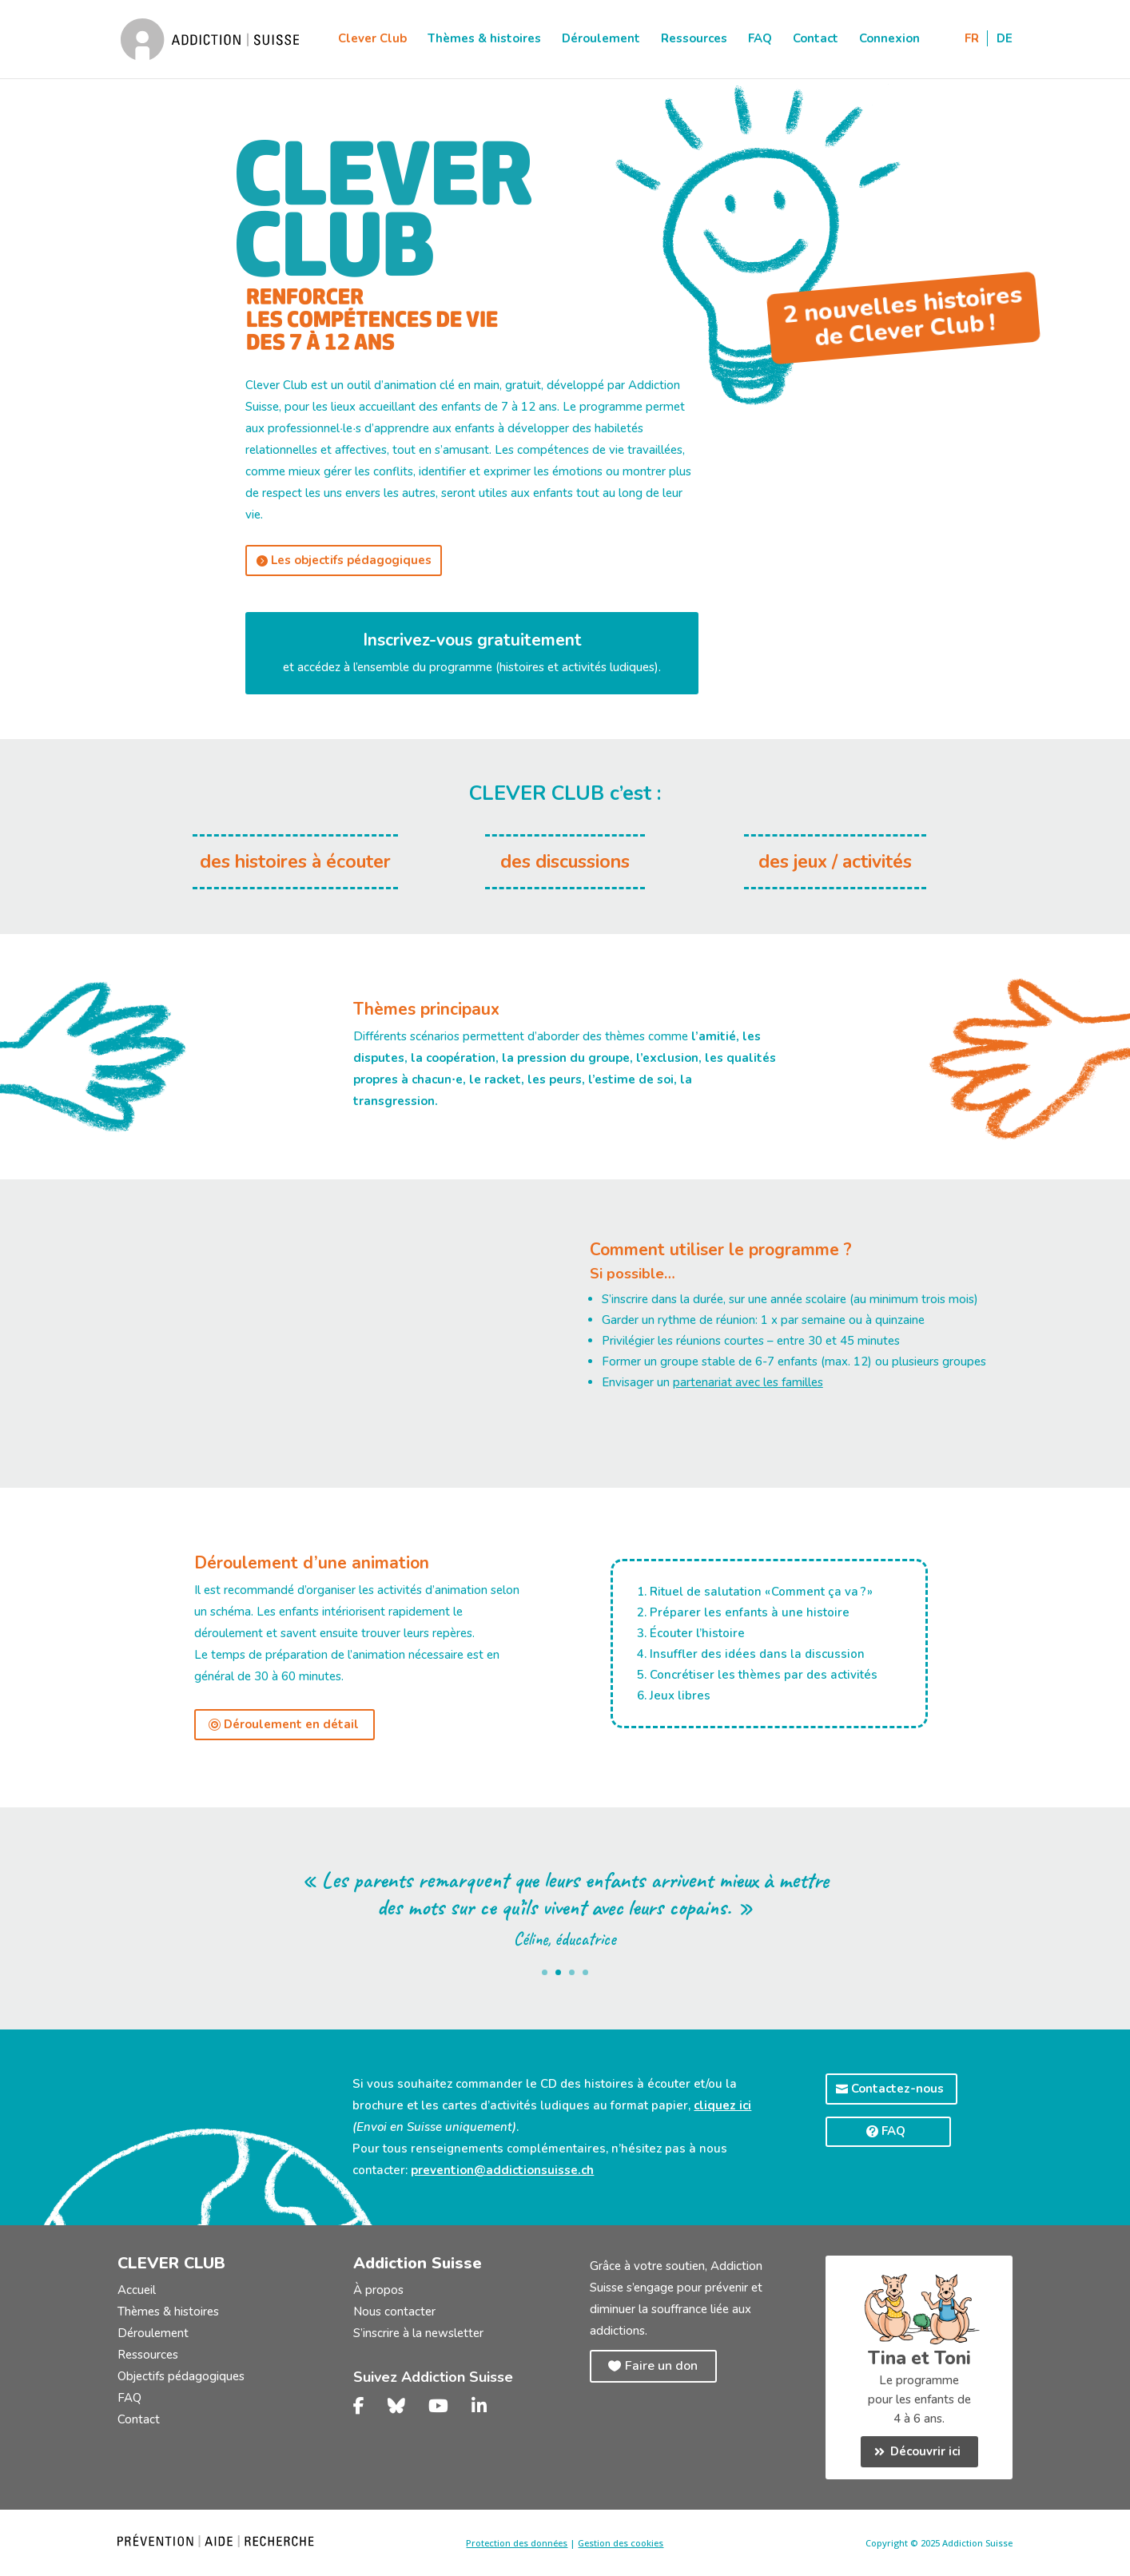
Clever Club (372, 41)
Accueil (136, 2290)
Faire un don (661, 2366)
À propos (378, 2290)
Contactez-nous (897, 2089)
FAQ (760, 41)
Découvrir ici (925, 2451)
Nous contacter (394, 2312)
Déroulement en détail (291, 1724)
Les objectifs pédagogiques (351, 560)
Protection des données (516, 2543)
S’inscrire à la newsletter (418, 2333)
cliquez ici (722, 2105)
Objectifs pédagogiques (181, 2376)
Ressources (694, 41)
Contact (815, 41)
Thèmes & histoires (484, 41)
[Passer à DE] (1005, 57)
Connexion (889, 41)
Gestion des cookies (620, 2543)
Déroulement (601, 41)
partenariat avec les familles (748, 1382)
